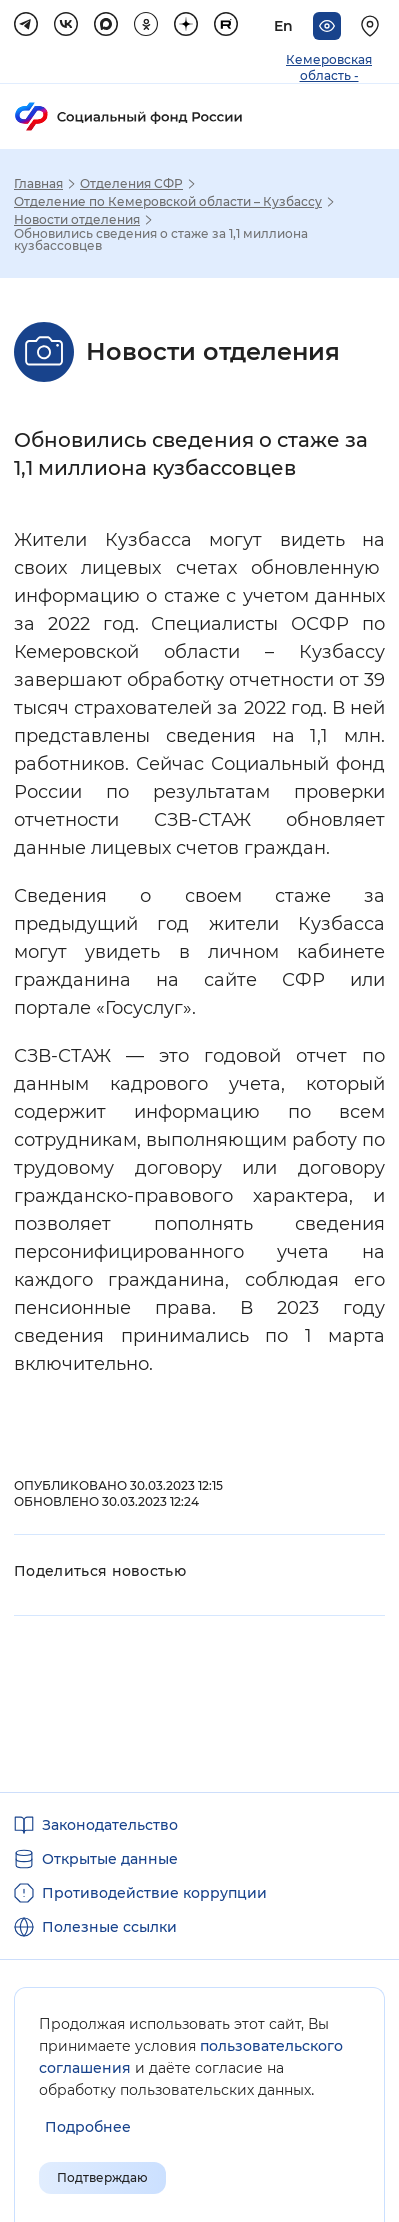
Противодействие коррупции (154, 1893)
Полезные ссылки (109, 1927)
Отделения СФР (131, 184)
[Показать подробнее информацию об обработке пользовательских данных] (88, 2127)
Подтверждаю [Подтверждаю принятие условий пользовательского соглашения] (102, 2177)
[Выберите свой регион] (373, 26)
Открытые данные (110, 1859)
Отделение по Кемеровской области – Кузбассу (168, 202)
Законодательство (110, 1825)
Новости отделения (77, 220)
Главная (38, 184)
